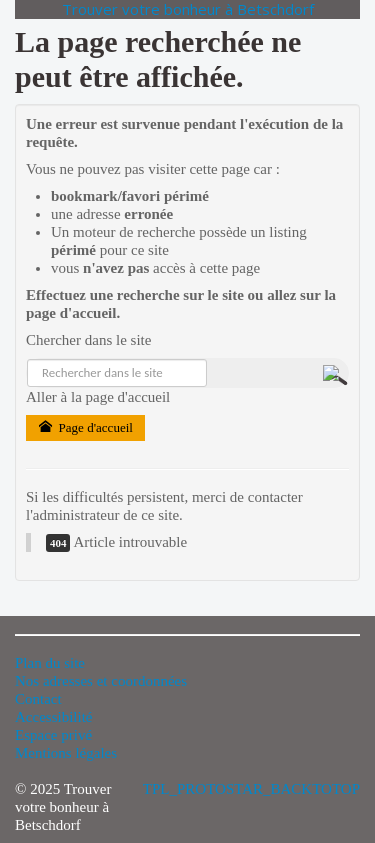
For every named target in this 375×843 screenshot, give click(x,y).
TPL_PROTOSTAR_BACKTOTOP (251, 789)
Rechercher (27, 359)
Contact (38, 699)
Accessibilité (53, 717)
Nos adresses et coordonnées (101, 681)
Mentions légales (66, 753)
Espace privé (53, 735)
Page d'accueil (85, 427)
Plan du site (50, 663)
